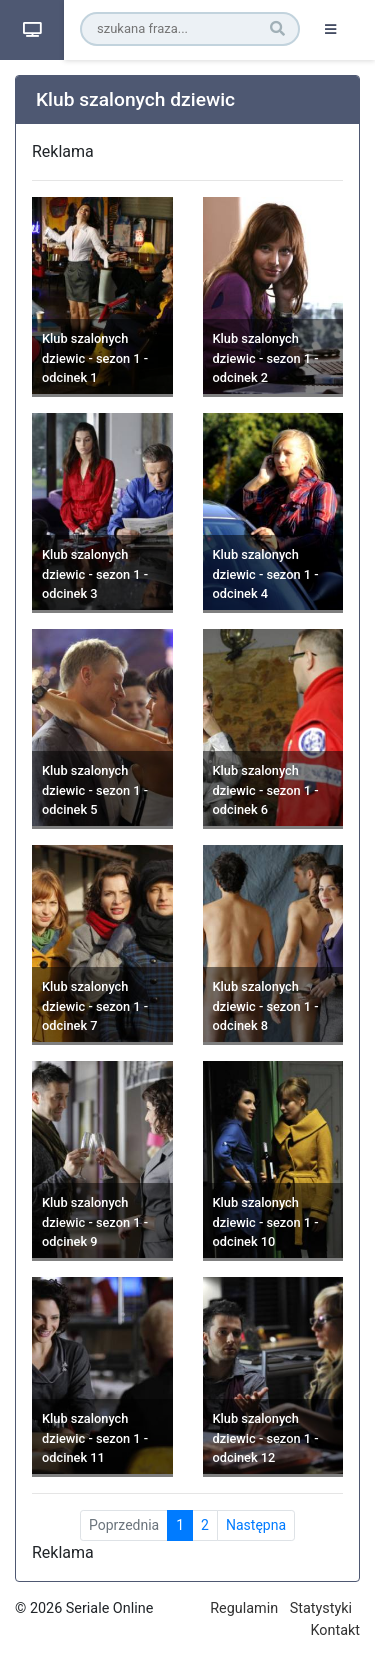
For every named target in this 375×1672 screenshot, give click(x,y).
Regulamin (244, 1608)
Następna (256, 1525)
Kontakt (335, 1630)
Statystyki (321, 1608)
